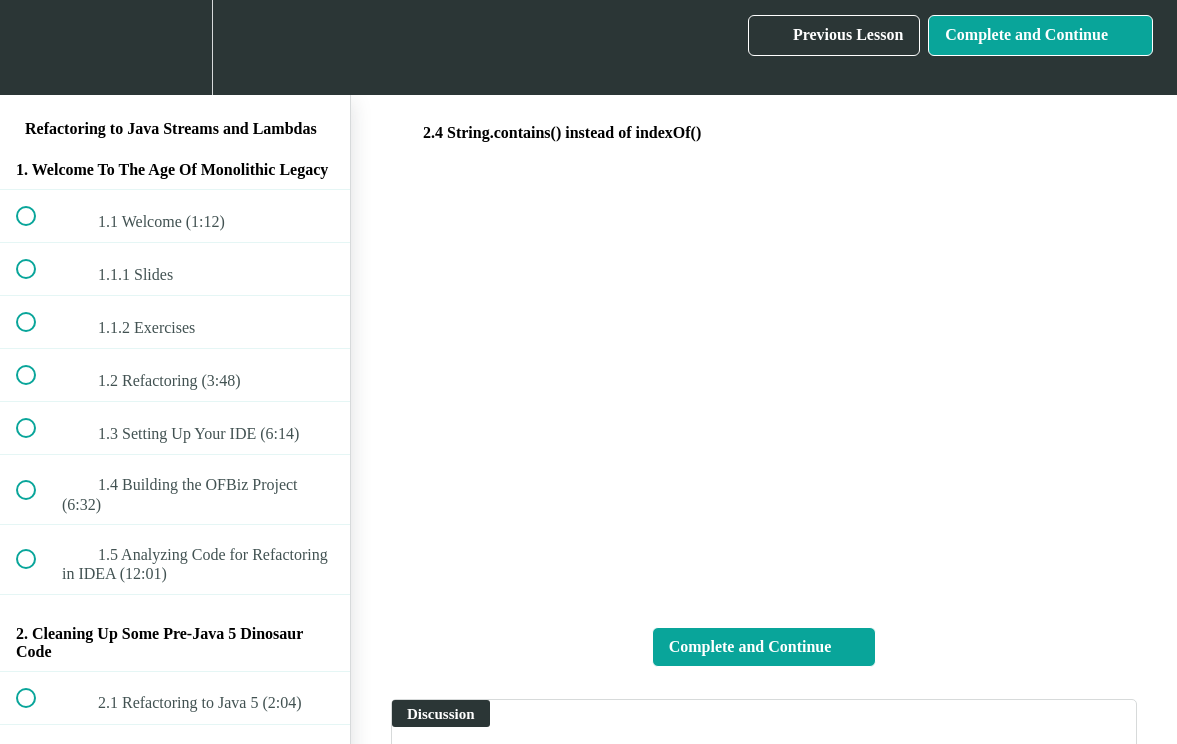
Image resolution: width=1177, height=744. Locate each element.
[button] (37, 47)
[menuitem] (175, 47)
